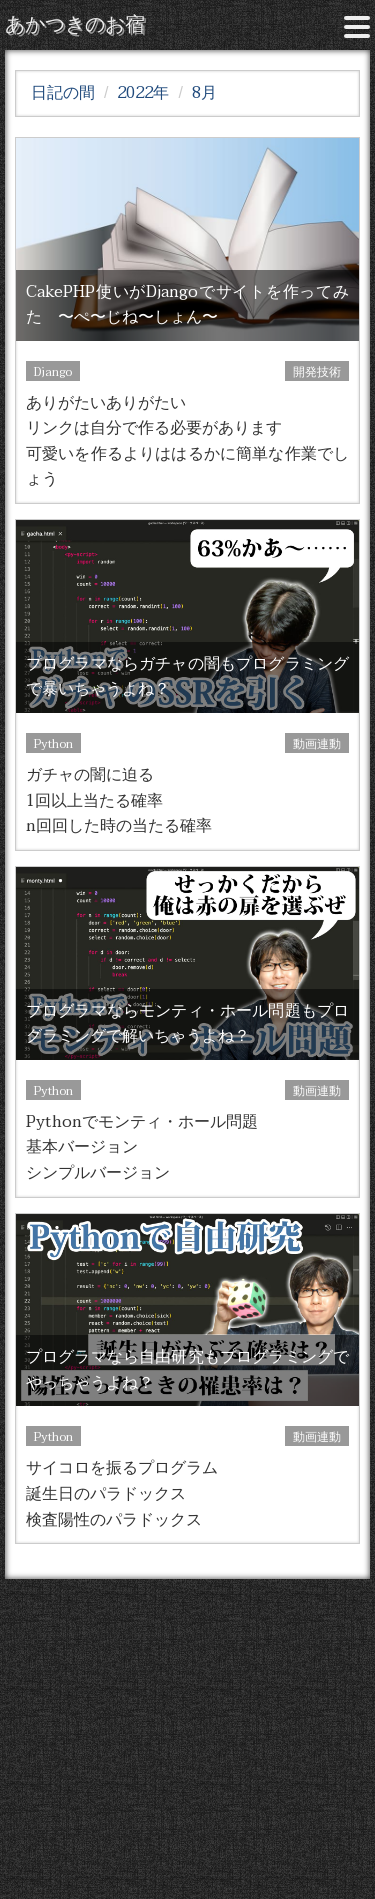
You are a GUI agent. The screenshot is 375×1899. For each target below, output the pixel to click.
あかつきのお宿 (75, 25)
